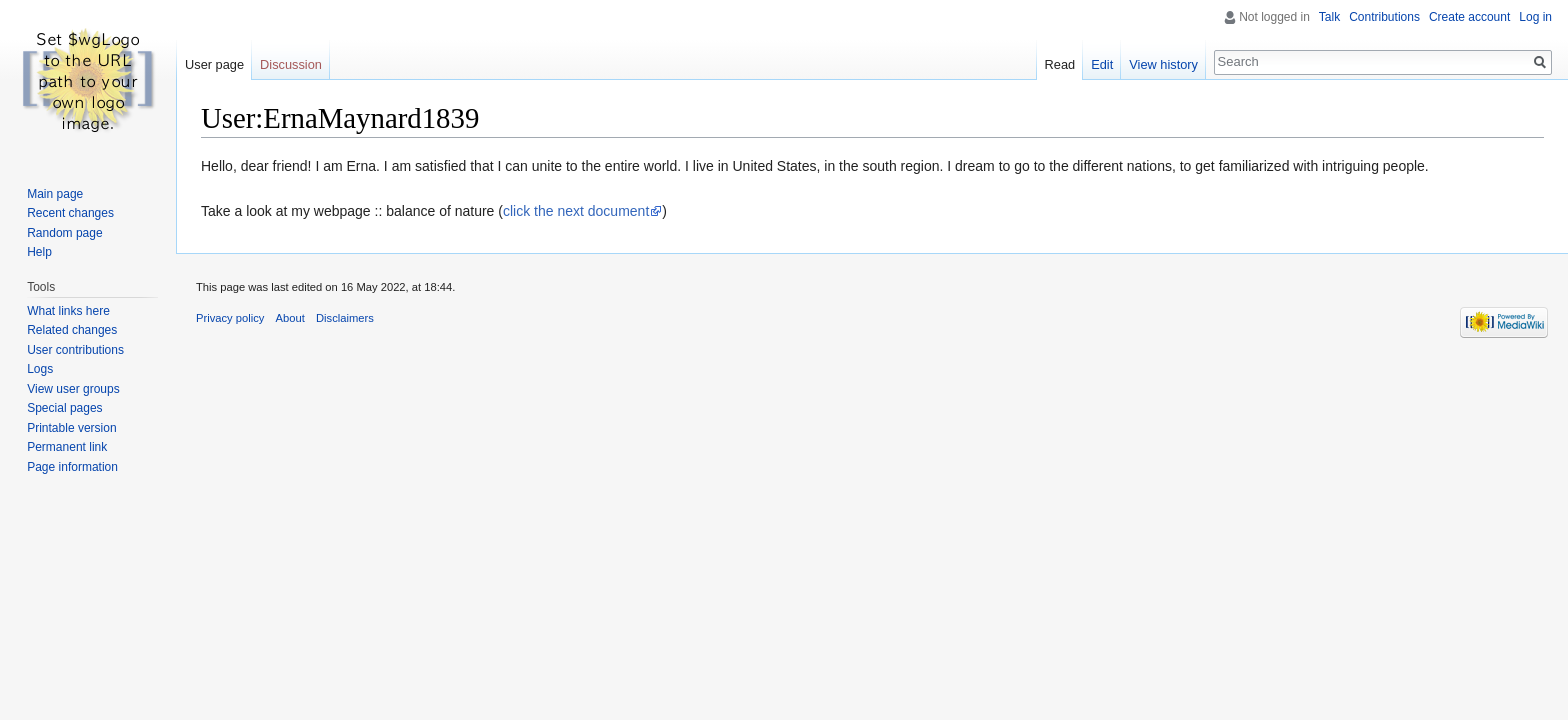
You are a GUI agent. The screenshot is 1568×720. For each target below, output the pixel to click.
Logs (40, 369)
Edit (1102, 64)
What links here (68, 311)
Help (39, 252)
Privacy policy (230, 318)
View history (1163, 64)
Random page (64, 233)
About (290, 318)
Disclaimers (345, 318)
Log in (1535, 17)
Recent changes (70, 213)
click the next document (576, 211)
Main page (55, 194)
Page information (72, 467)
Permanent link (67, 447)
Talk (1329, 17)
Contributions (1384, 17)
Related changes (72, 330)
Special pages (64, 408)
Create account (1469, 17)
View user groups (73, 389)
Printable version (71, 428)
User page (214, 64)
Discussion (291, 64)
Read (1060, 64)
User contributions (75, 350)
